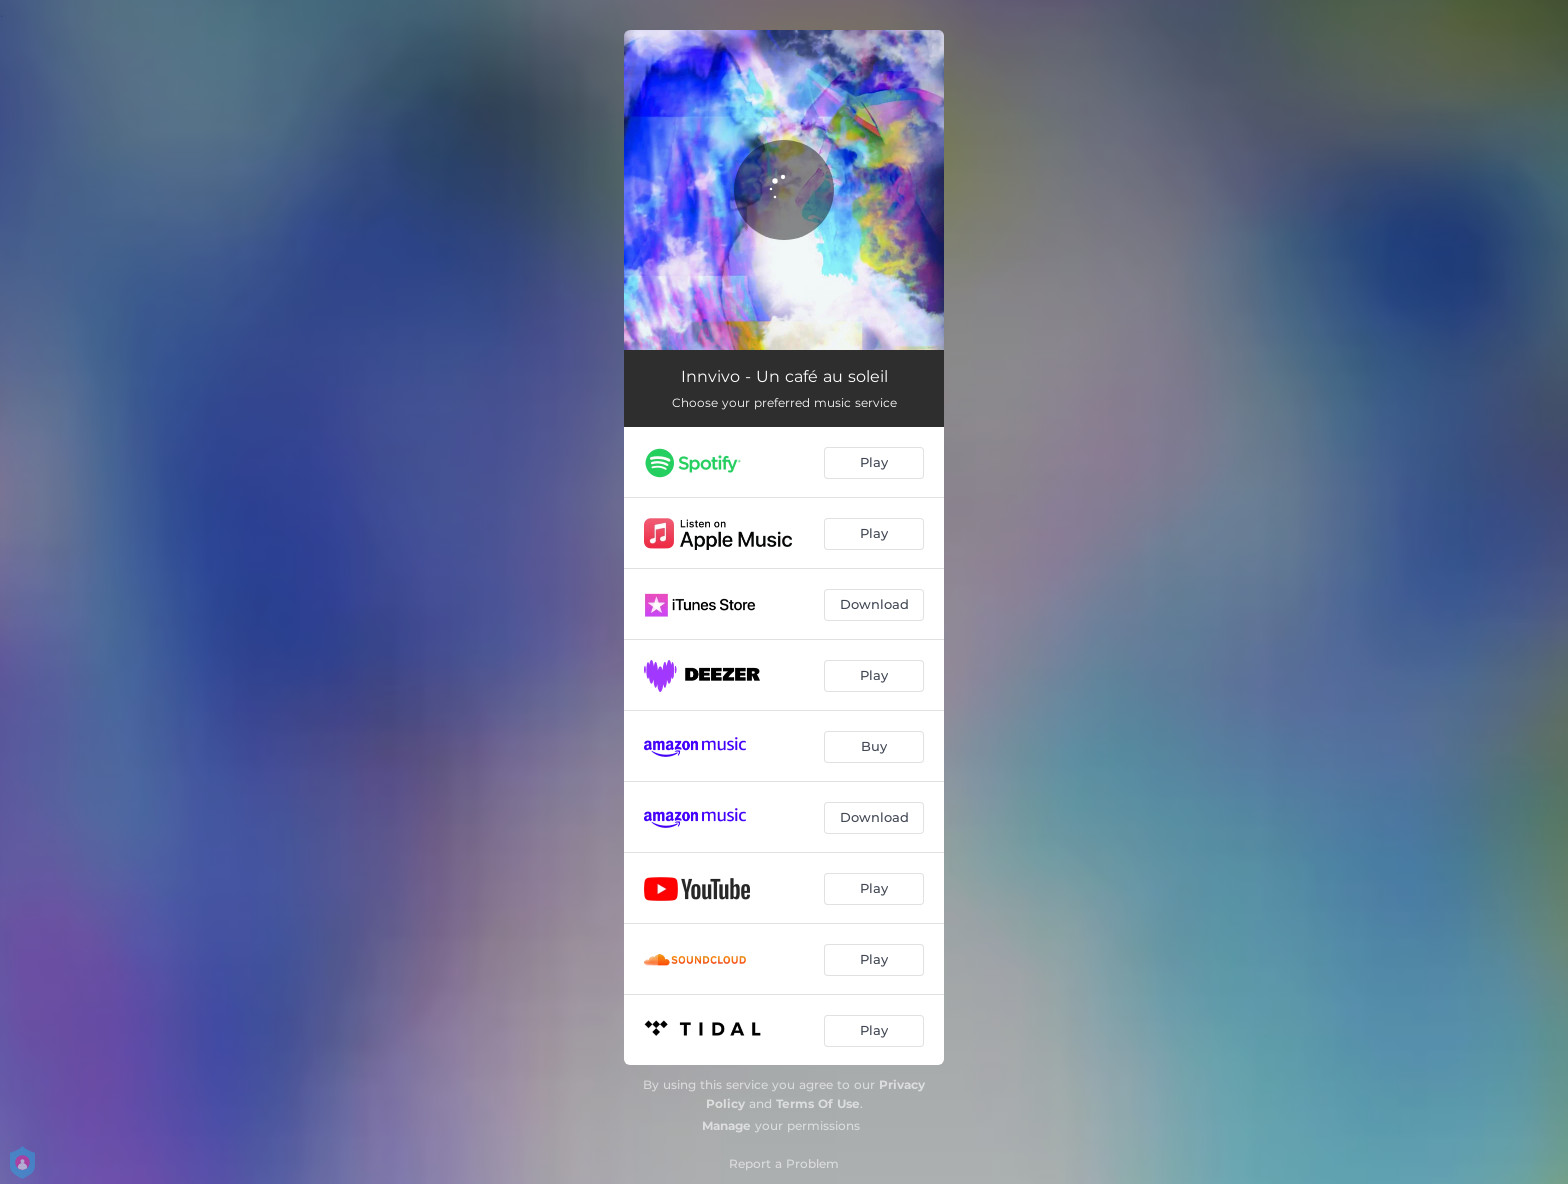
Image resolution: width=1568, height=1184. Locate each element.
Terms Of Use (818, 1103)
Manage (726, 1125)
